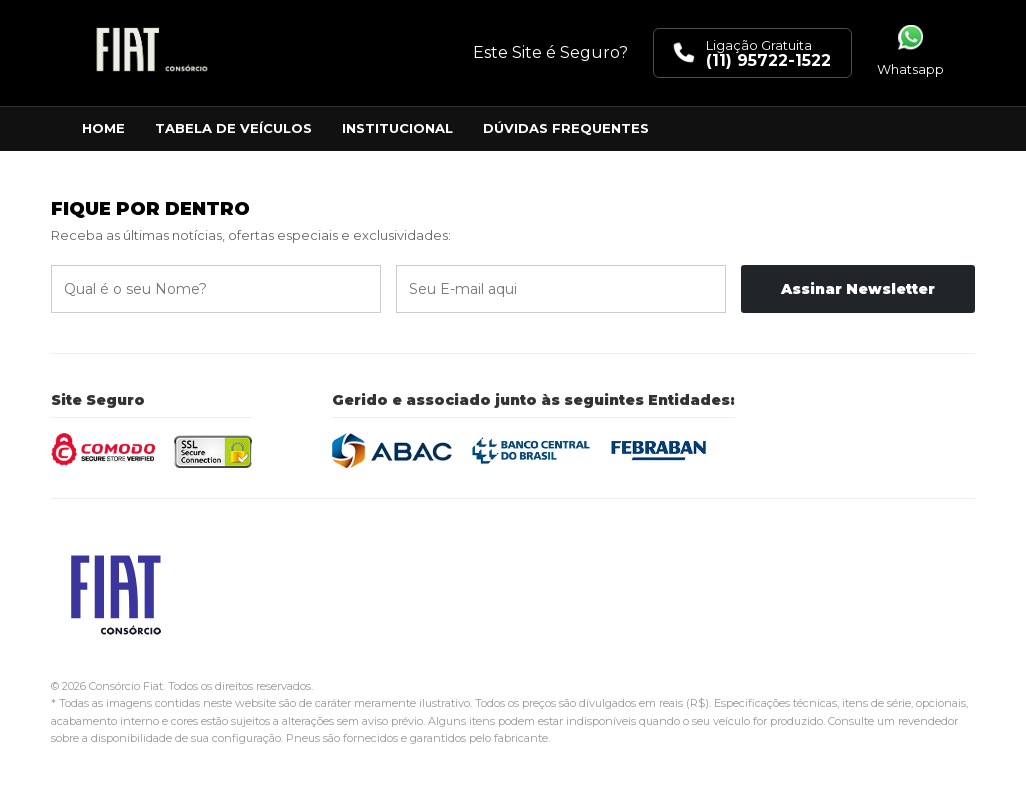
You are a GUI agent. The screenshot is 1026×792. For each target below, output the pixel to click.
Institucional (397, 128)
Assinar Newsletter (858, 289)
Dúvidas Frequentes (566, 128)
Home (103, 128)
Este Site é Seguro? (550, 52)
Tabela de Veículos (233, 128)
